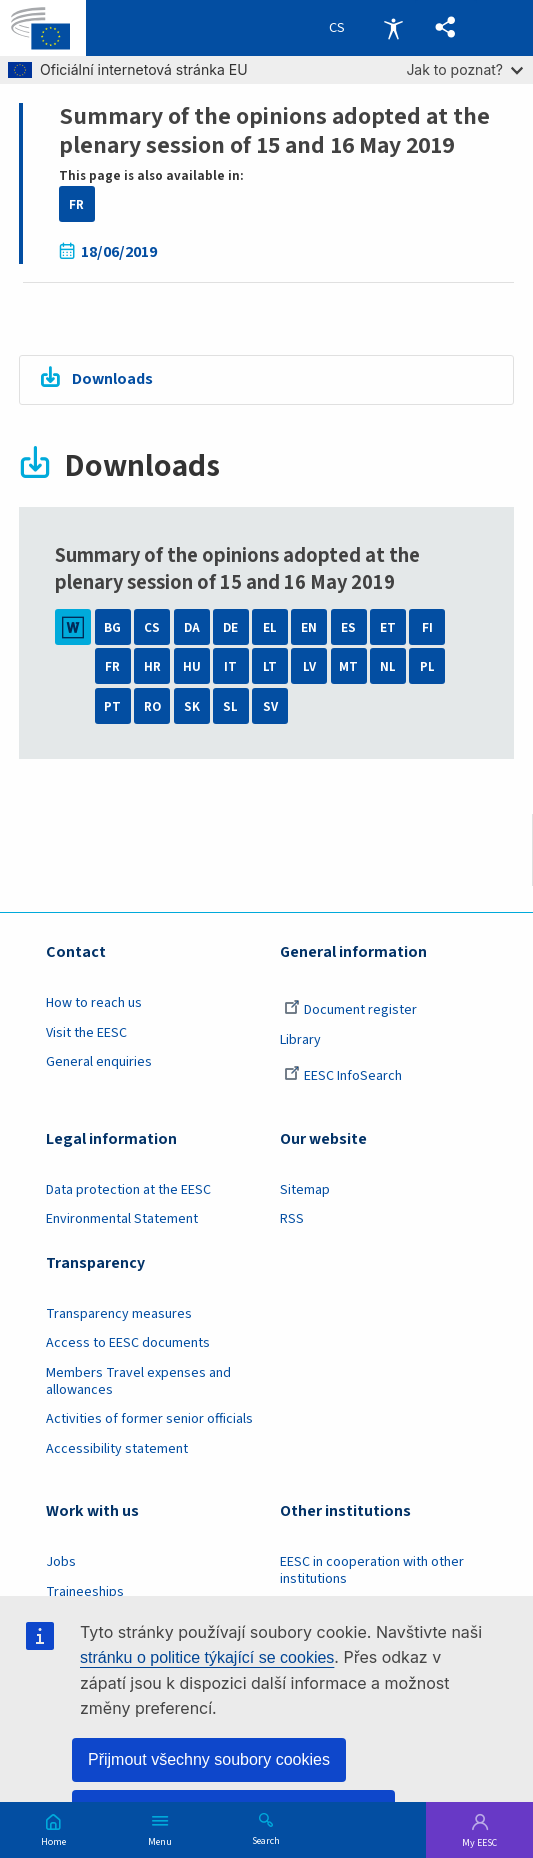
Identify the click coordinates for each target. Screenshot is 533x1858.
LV (309, 666)
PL (427, 666)
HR (152, 666)
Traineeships (85, 1592)
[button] (445, 28)
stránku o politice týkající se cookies (207, 1657)
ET (388, 627)
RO (152, 706)
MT (348, 666)
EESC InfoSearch (343, 1076)
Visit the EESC (86, 1033)
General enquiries (99, 1062)
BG (112, 627)
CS (152, 627)
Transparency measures (119, 1314)
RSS (292, 1219)
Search (266, 1840)
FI (427, 627)
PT (112, 706)
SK (192, 706)
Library (300, 1040)
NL (388, 666)
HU (192, 666)
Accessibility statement (117, 1449)
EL (270, 627)
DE (230, 627)
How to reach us (94, 1003)
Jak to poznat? (464, 69)
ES (348, 627)
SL (230, 706)
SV (270, 706)
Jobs (61, 1562)
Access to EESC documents (128, 1343)
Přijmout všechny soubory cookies (209, 1759)
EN (309, 627)
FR (76, 204)
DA (192, 627)
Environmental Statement (122, 1219)
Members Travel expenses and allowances (138, 1381)
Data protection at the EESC (128, 1190)
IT (230, 666)
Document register (350, 1010)
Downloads (112, 379)
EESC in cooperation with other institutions (372, 1570)
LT (270, 666)
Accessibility (393, 28)
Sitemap (305, 1190)
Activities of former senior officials (149, 1419)
